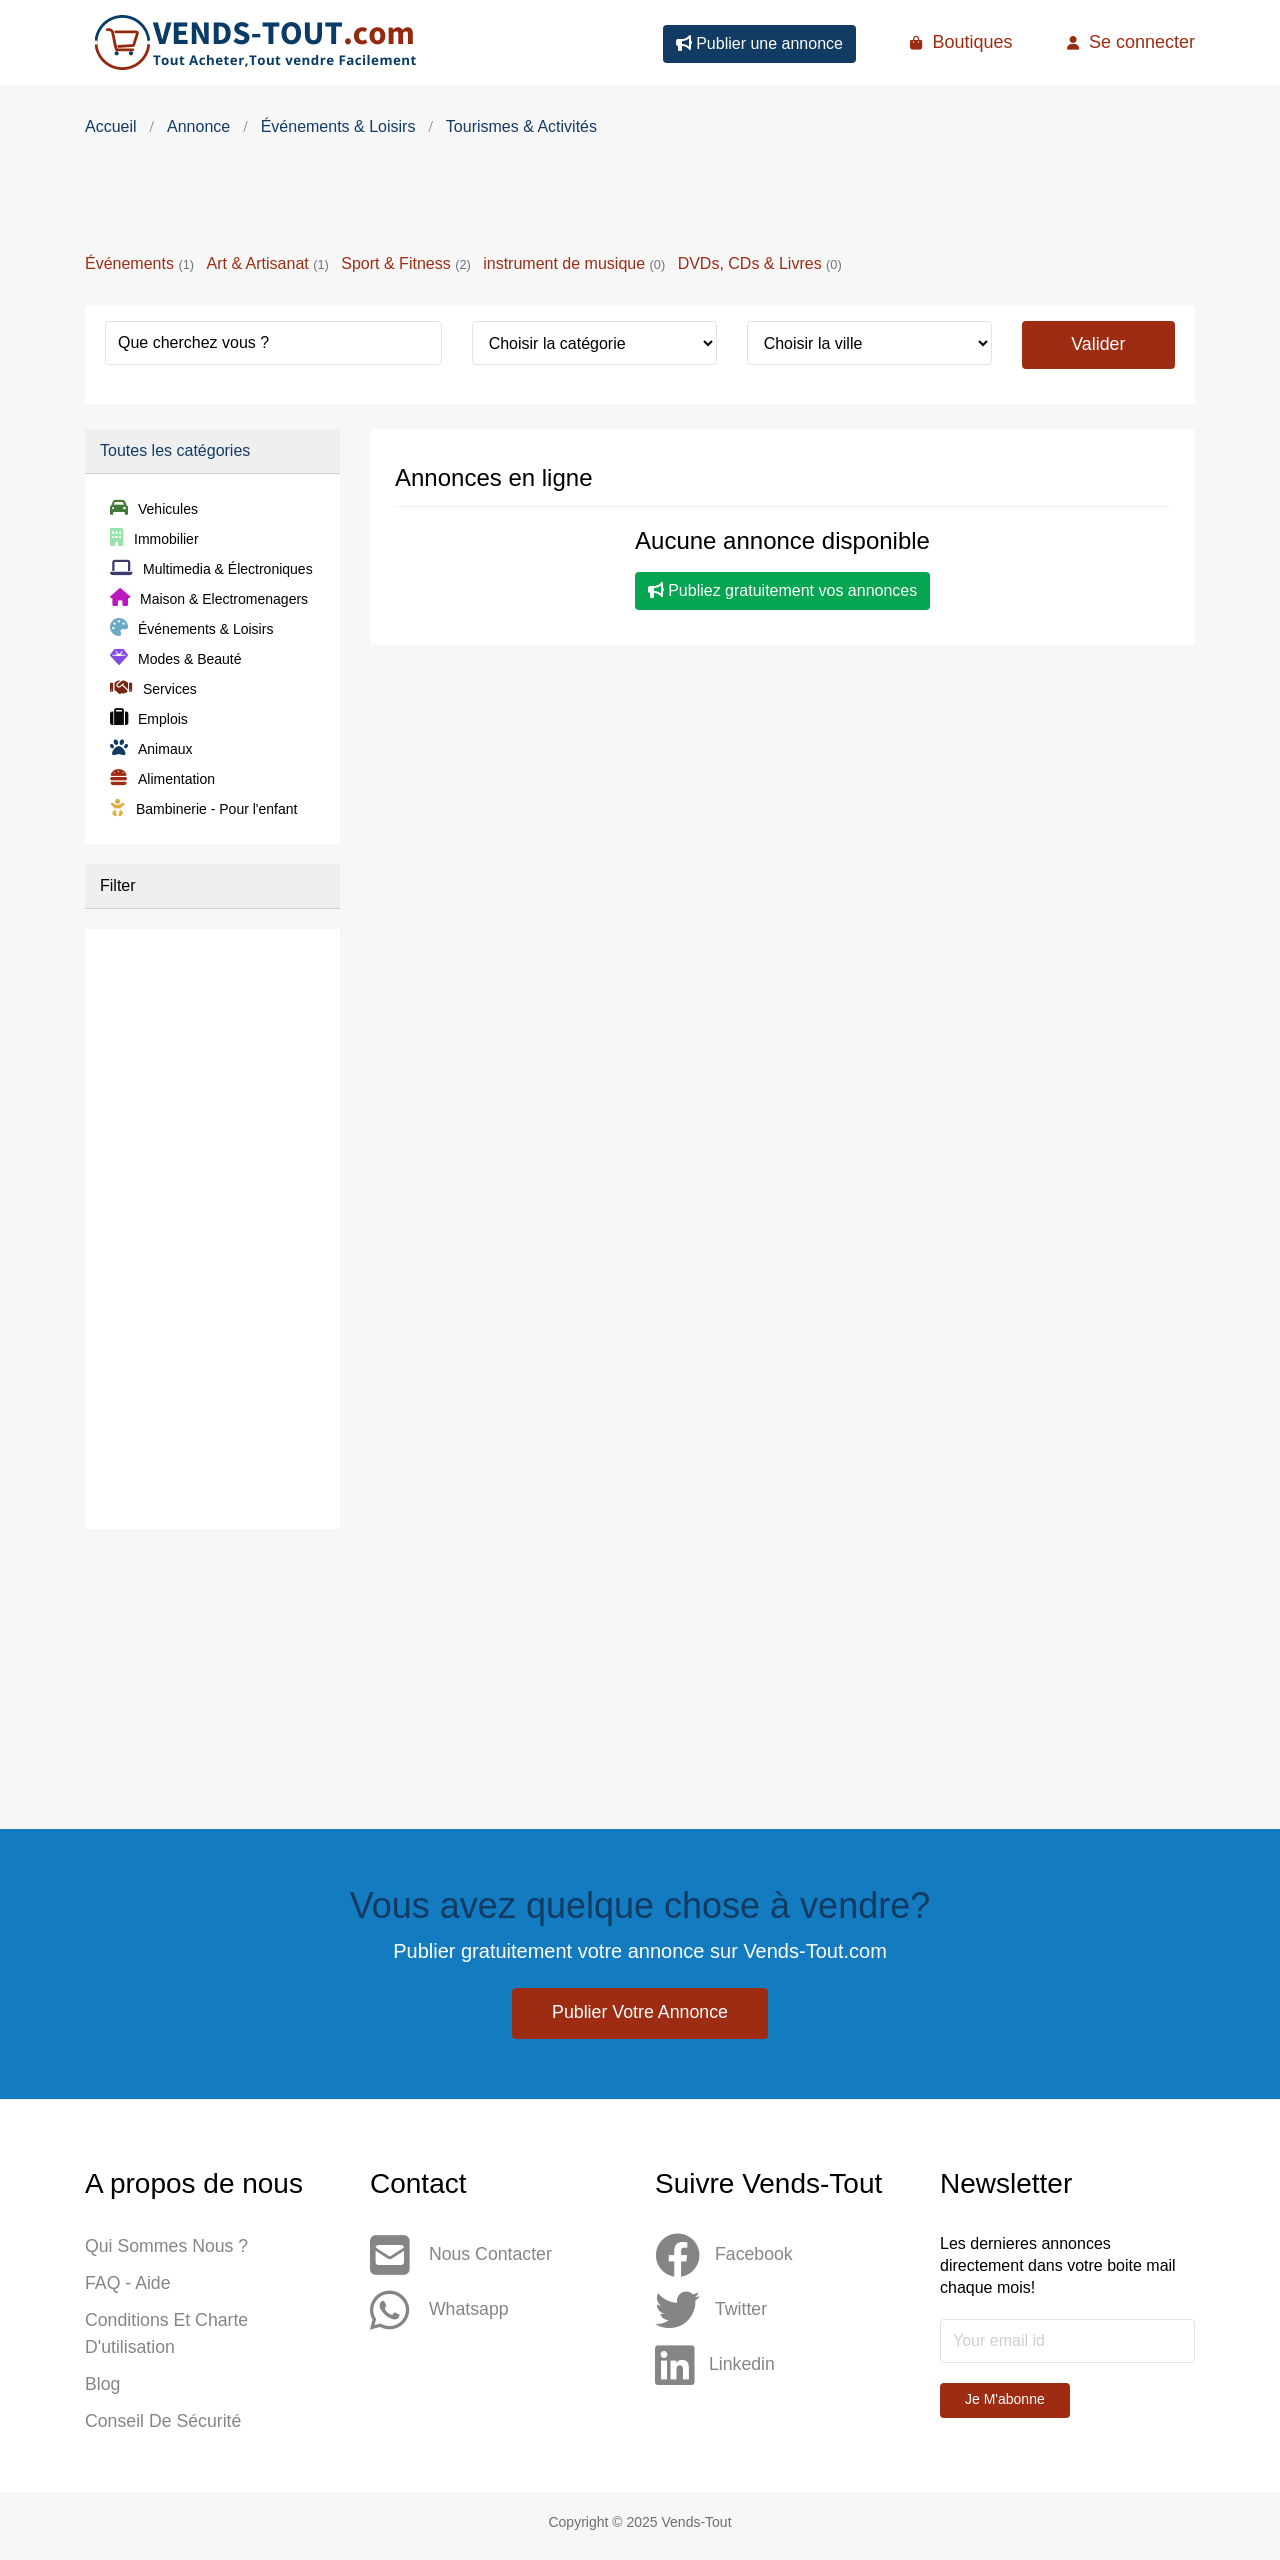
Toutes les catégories (175, 451)
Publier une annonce (759, 43)
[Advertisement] (640, 200)
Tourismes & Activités (521, 126)
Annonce (198, 126)
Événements (139, 263)
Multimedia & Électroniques (211, 570)
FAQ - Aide (128, 2286)
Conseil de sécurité (164, 2428)
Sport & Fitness (405, 263)
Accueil (111, 126)
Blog (103, 2390)
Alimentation (162, 780)
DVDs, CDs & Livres (760, 263)
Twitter (711, 2311)
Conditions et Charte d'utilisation (168, 2338)
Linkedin (715, 2366)
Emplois (149, 720)
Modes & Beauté (176, 660)
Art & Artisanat (267, 263)
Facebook (724, 2256)
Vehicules (154, 510)
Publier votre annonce (640, 2013)
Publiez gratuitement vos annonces (782, 591)
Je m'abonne (1005, 2400)
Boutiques (961, 42)
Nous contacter (462, 2256)
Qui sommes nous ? (168, 2248)
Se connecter (1131, 42)
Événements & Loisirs (338, 126)
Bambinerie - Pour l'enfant (203, 810)
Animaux (151, 750)
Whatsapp (440, 2311)
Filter (118, 886)
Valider (1098, 344)
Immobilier (154, 540)
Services (153, 690)
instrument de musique (574, 263)
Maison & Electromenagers (209, 600)
